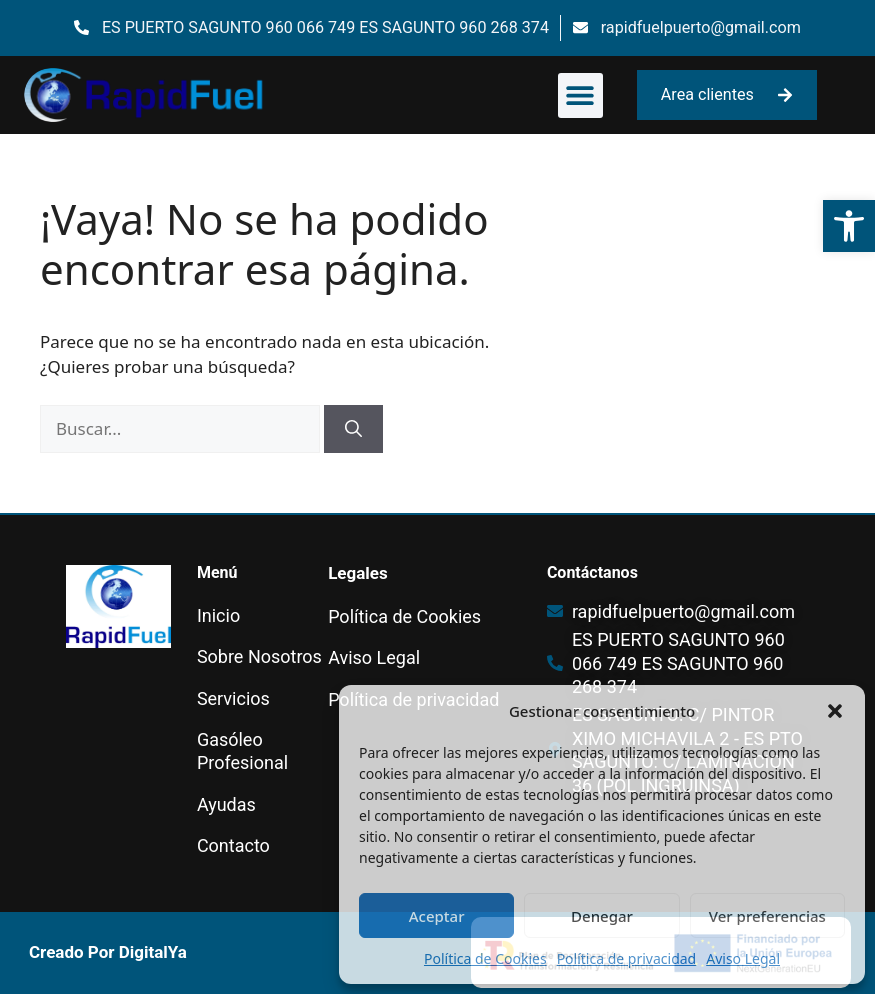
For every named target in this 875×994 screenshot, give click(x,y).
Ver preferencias (767, 916)
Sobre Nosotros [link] (259, 656)
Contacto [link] (233, 845)
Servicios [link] (233, 698)
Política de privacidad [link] (627, 958)
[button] (835, 711)
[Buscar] (353, 429)
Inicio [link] (218, 615)
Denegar (602, 916)
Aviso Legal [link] (743, 958)
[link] (849, 226)
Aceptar (437, 916)
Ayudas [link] (226, 804)
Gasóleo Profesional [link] (242, 751)
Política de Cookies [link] (485, 958)
